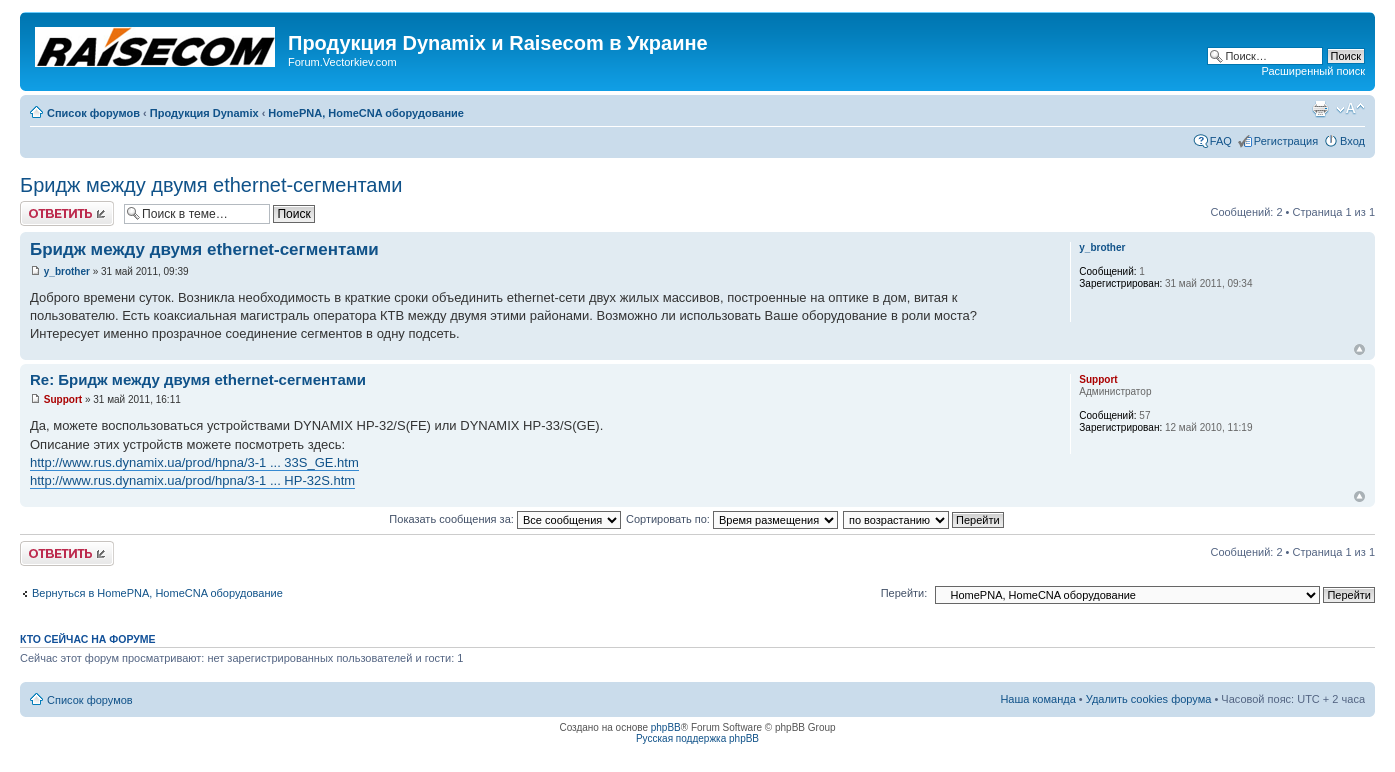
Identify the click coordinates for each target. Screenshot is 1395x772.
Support (63, 399)
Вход (1352, 141)
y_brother (67, 271)
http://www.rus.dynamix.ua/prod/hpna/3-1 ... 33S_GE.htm (194, 462)
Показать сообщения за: (505, 519)
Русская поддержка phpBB (697, 738)
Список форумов (93, 113)
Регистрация (1286, 141)
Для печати (1320, 109)
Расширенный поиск (1313, 71)
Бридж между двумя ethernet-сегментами (211, 185)
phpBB (666, 727)
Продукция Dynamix (204, 113)
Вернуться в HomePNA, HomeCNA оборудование (157, 593)
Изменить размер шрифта (1350, 109)
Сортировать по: (732, 519)
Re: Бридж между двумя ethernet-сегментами (198, 379)
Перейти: (904, 593)
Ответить (67, 213)
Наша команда (1037, 699)
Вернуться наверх (1359, 349)
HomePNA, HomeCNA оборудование (366, 113)
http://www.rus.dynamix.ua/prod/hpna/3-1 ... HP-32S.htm (192, 480)
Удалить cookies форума (1149, 699)
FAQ (1221, 141)
